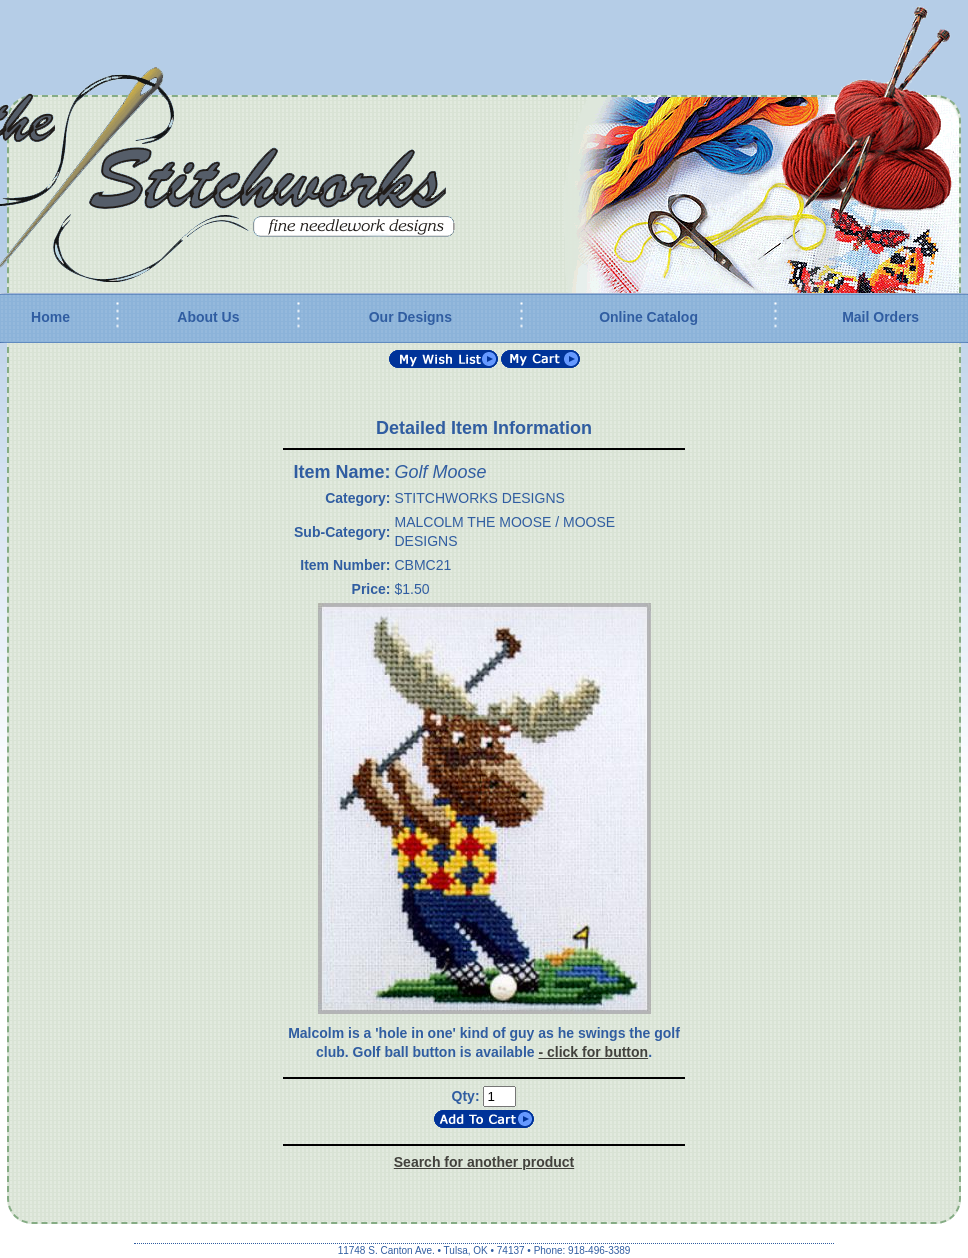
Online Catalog (648, 317)
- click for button (593, 1052)
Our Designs (410, 317)
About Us (208, 317)
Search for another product (484, 1162)
